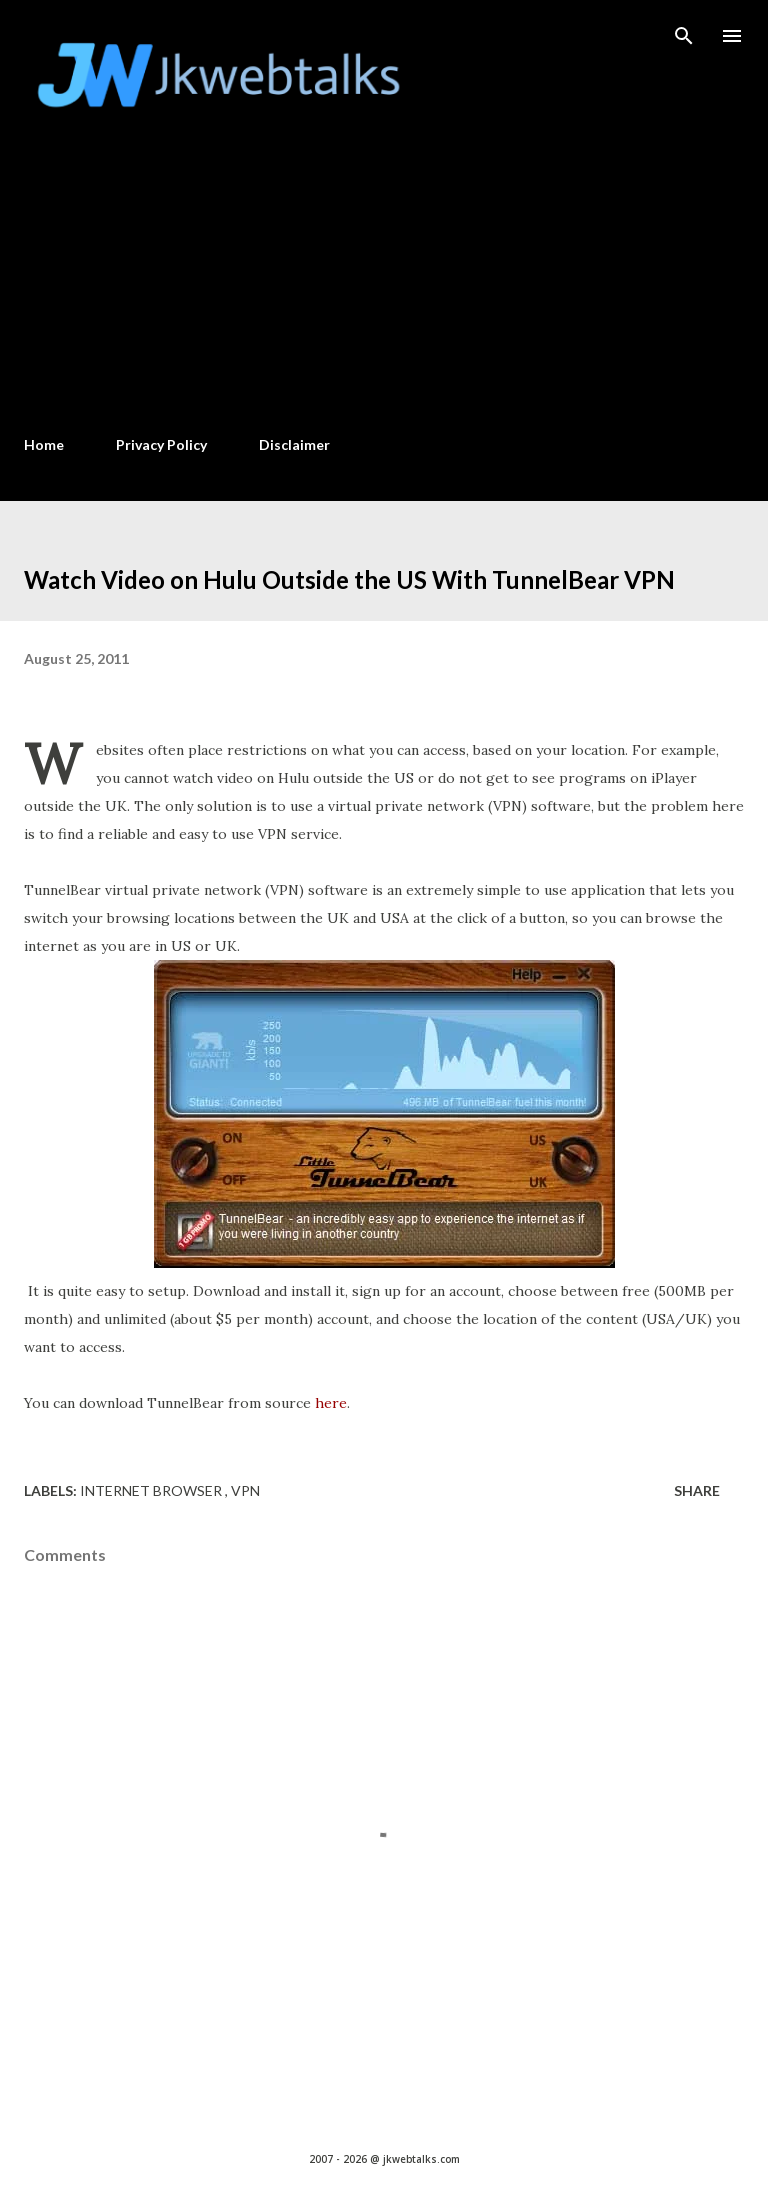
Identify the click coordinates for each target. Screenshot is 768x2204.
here (331, 1403)
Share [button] (697, 1490)
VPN (245, 1490)
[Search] (684, 36)
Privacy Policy (161, 444)
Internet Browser (152, 1490)
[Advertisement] (384, 271)
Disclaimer (294, 444)
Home (44, 444)
